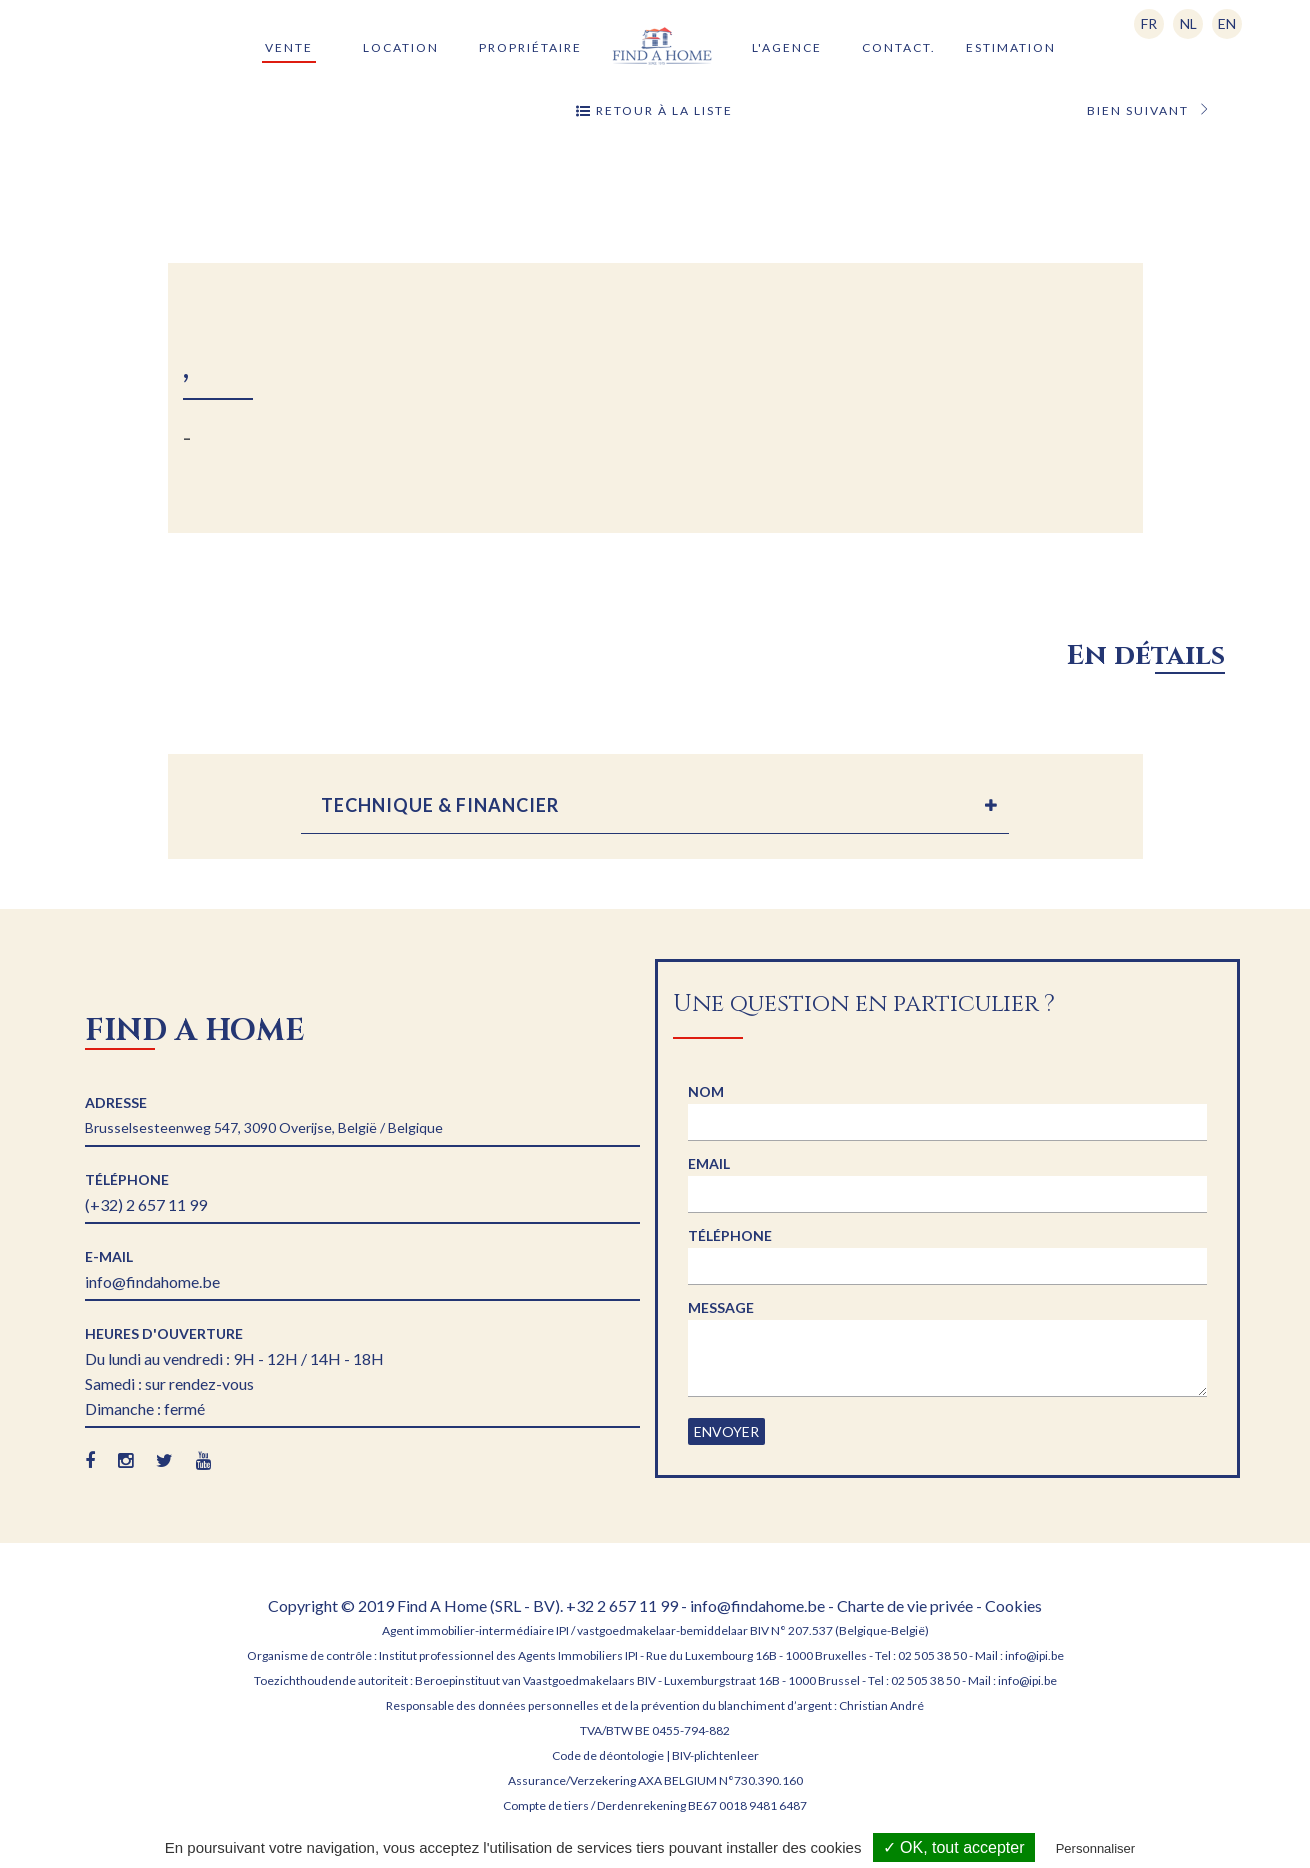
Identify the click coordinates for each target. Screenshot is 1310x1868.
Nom (706, 1091)
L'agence (787, 47)
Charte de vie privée (905, 1605)
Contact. (899, 47)
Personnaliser (1096, 1848)
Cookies (1013, 1605)
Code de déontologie (608, 1755)
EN (1227, 23)
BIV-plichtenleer (715, 1755)
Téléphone (730, 1235)
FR (1149, 23)
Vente (289, 47)
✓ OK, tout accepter (954, 1847)
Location (401, 47)
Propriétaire (530, 47)
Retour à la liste (654, 111)
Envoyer (726, 1431)
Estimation (1011, 47)
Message (721, 1307)
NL (1188, 23)
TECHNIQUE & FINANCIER (440, 805)
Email (709, 1163)
